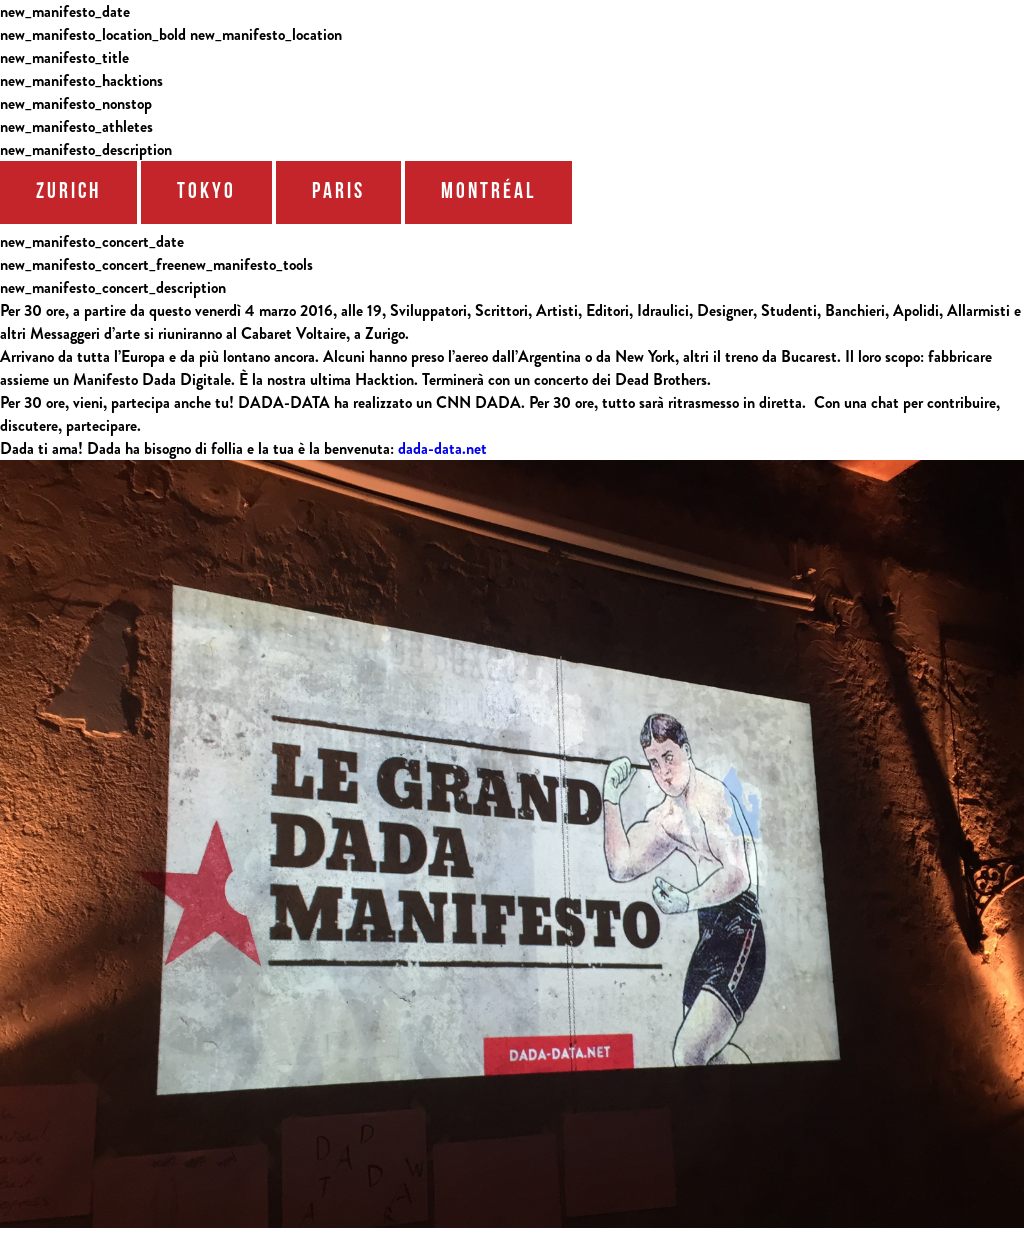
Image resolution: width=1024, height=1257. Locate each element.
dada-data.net (442, 448)
